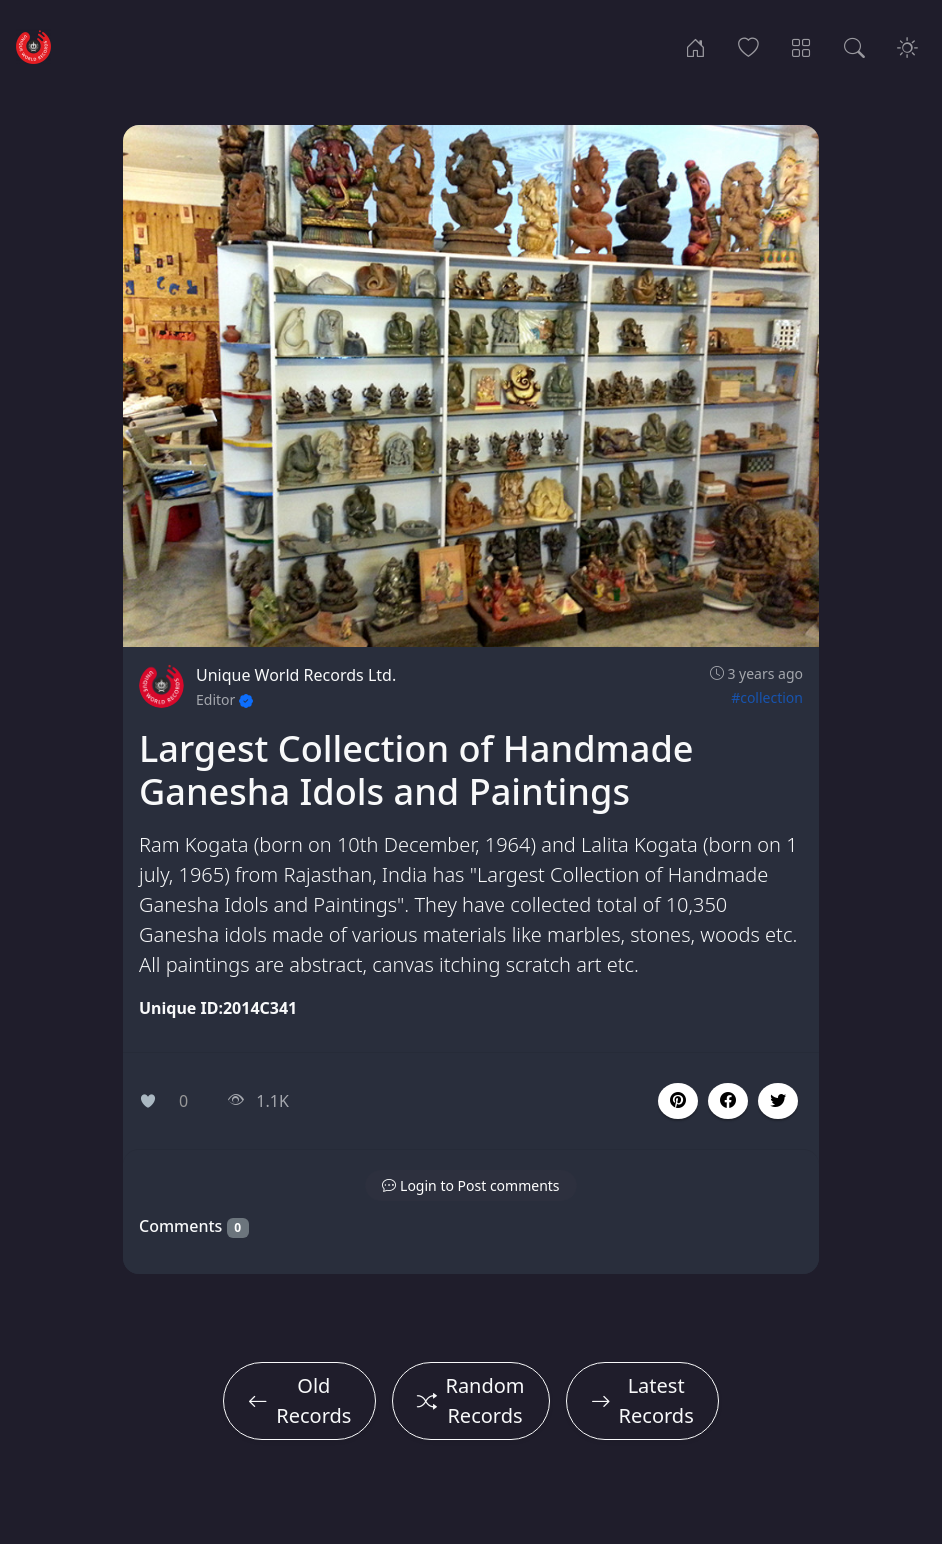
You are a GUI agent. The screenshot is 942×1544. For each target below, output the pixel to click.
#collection (767, 697)
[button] (728, 1101)
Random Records (470, 1400)
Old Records (299, 1400)
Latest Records (642, 1400)
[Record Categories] (801, 46)
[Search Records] (854, 46)
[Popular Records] (748, 46)
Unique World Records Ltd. (296, 675)
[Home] (695, 46)
